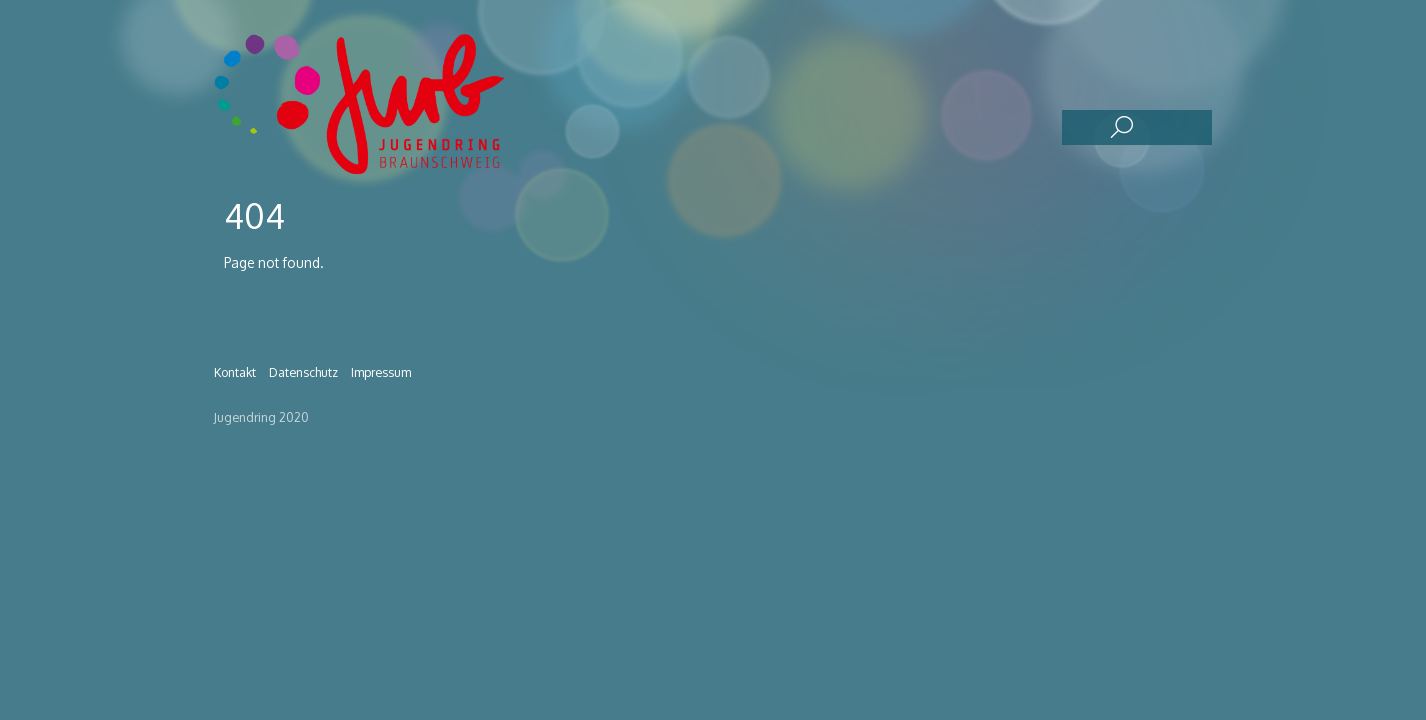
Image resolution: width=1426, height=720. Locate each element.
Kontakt (235, 372)
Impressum (381, 372)
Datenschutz (303, 372)
